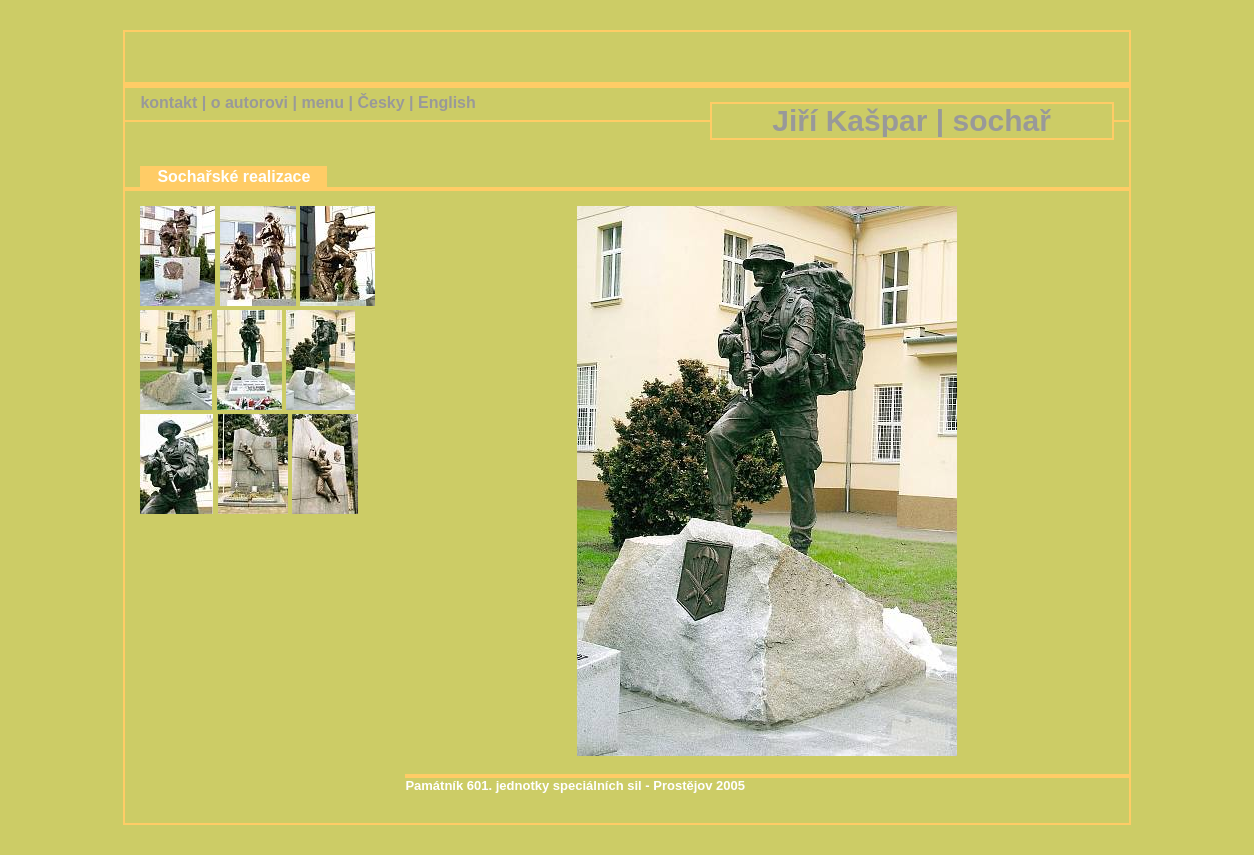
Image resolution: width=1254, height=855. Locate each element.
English (447, 102)
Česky (380, 102)
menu (322, 102)
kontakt (168, 102)
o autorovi (249, 102)
